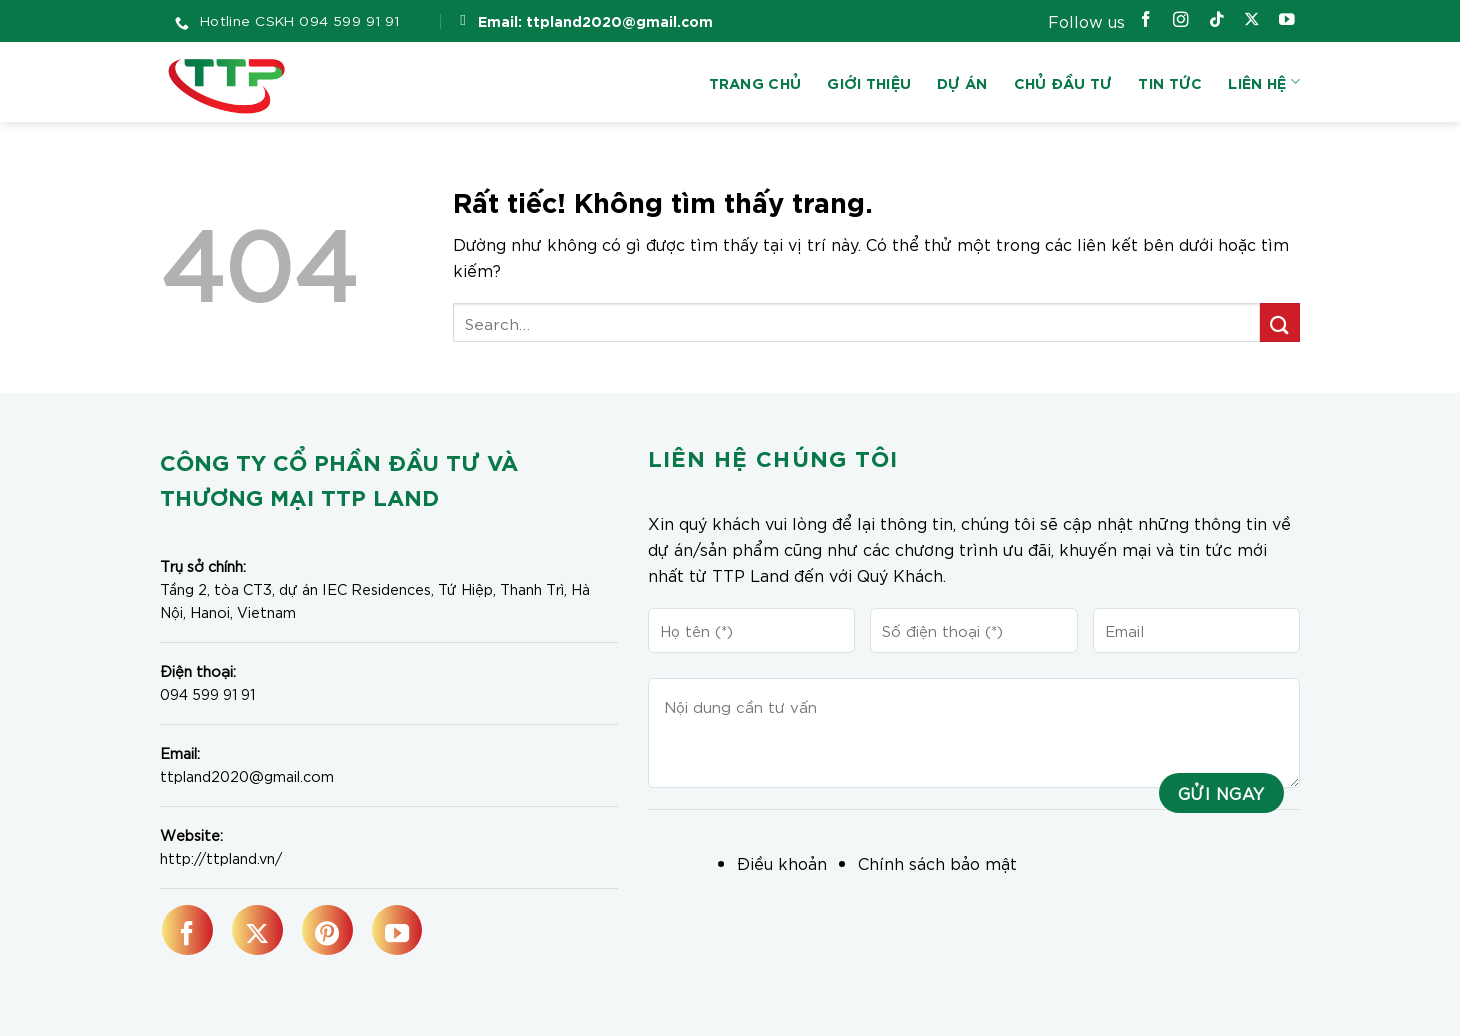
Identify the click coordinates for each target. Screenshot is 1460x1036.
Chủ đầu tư (1063, 82)
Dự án (962, 82)
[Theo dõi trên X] (1252, 21)
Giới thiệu (869, 82)
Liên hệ (1264, 82)
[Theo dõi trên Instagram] (1181, 21)
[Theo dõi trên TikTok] (1217, 21)
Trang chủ (755, 82)
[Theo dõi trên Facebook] (1146, 21)
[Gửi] (1280, 322)
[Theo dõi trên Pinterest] (327, 930)
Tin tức (1170, 82)
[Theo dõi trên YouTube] (1287, 21)
